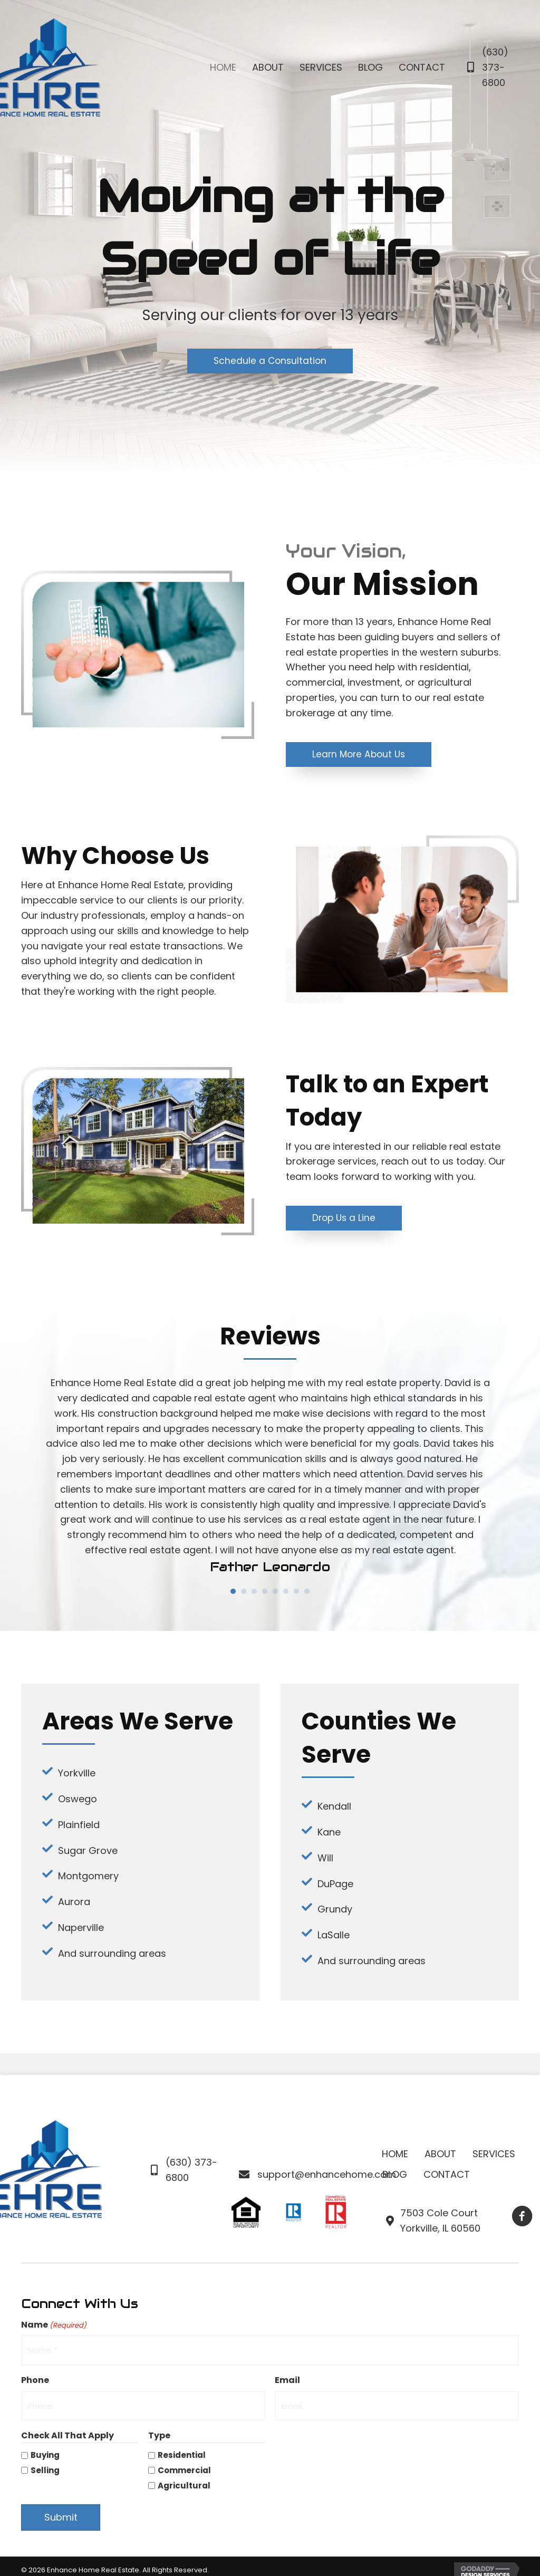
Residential (182, 2447)
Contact (446, 2175)
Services (493, 2155)
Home (395, 2155)
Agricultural (184, 2478)
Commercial (184, 2462)
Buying (45, 2447)
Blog (394, 2175)
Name (53, 2326)
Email (287, 2377)
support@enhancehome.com (326, 2175)
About (440, 2155)
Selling (45, 2462)
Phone (35, 2377)
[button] (270, 361)
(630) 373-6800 (495, 67)
